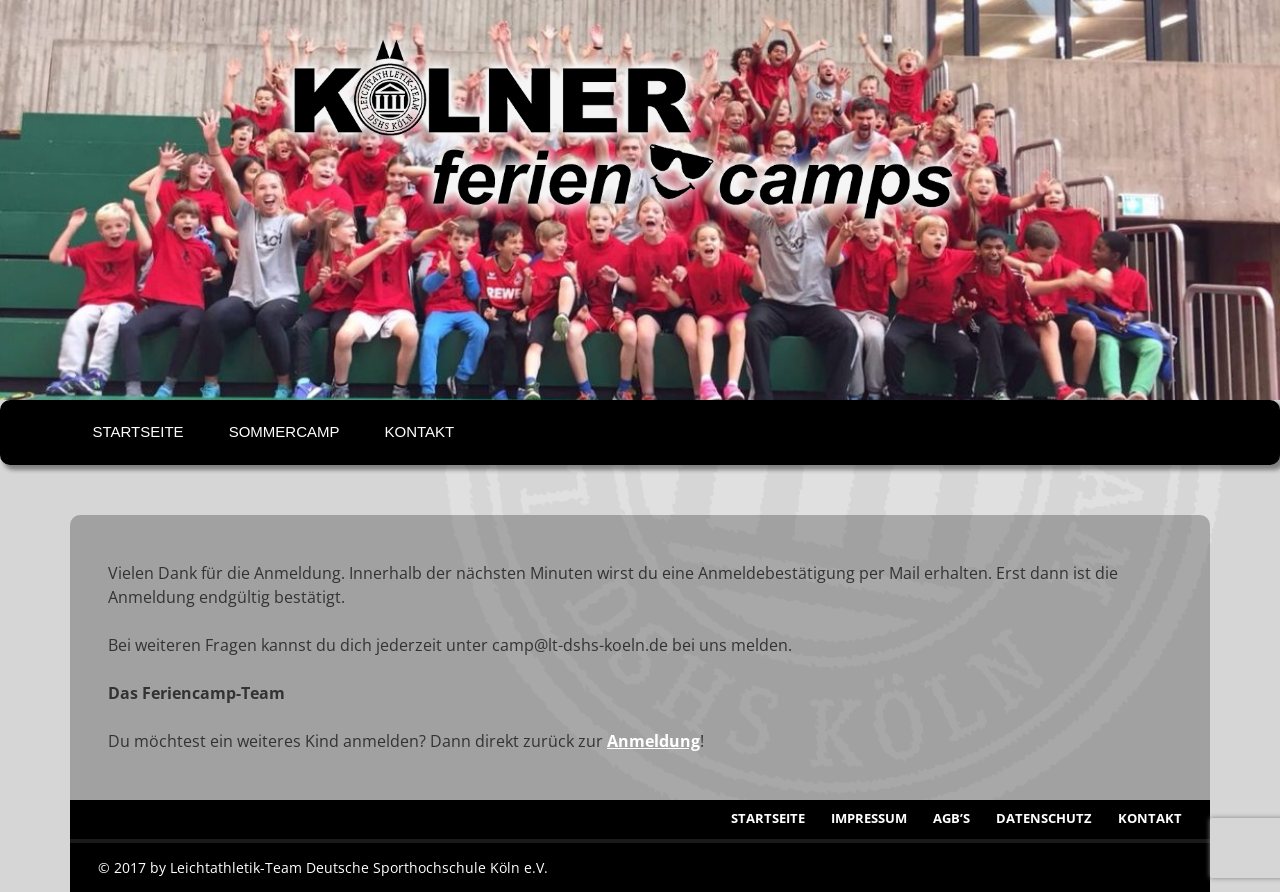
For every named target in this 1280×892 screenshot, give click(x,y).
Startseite (138, 431)
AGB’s (951, 818)
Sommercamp (284, 431)
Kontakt (419, 431)
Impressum (869, 818)
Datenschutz (1044, 818)
